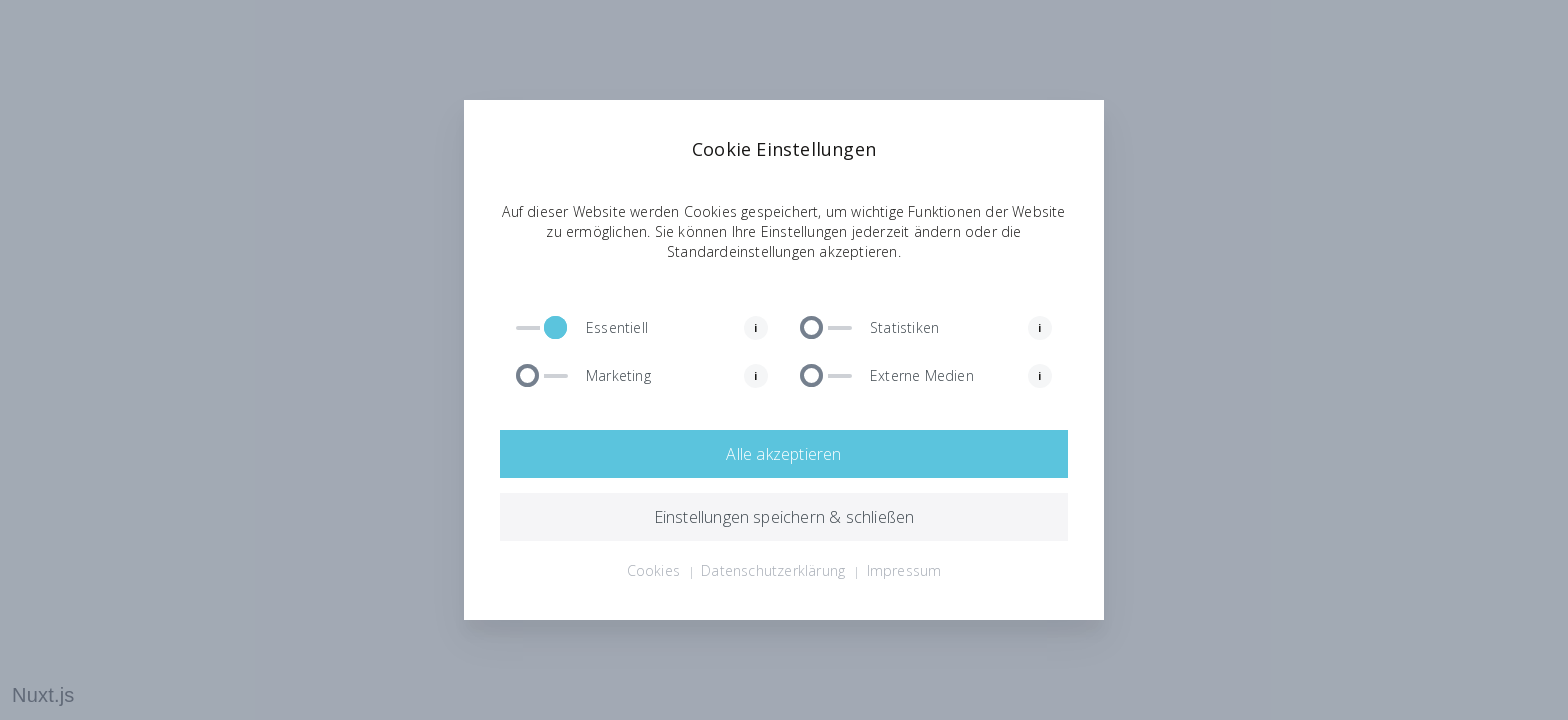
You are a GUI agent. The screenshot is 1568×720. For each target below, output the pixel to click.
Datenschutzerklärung (773, 570)
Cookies (653, 570)
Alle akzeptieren (783, 454)
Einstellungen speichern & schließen (784, 517)
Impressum (904, 570)
